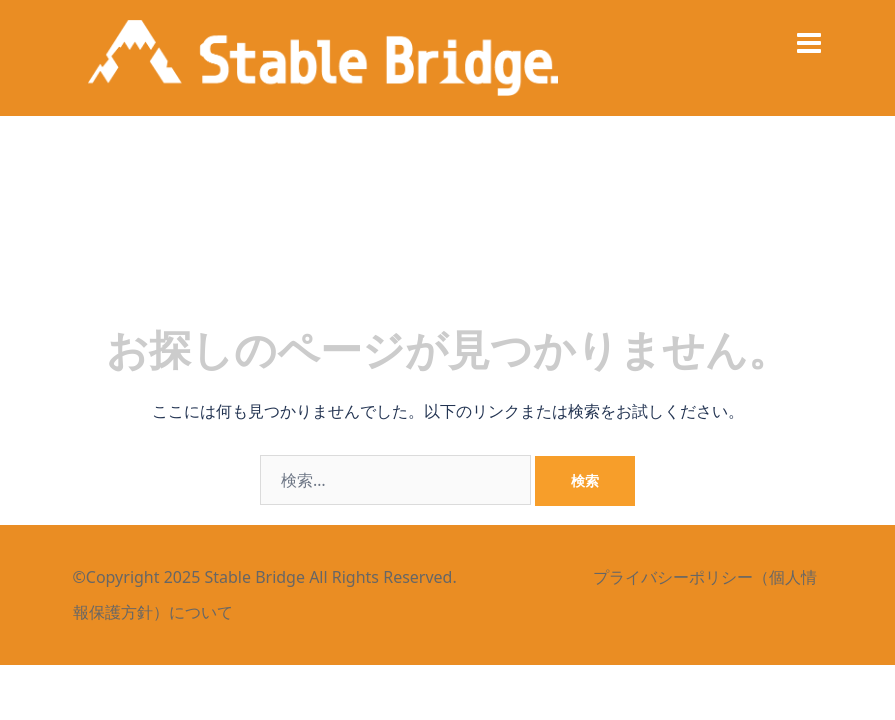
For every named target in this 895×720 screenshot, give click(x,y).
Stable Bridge (254, 577)
